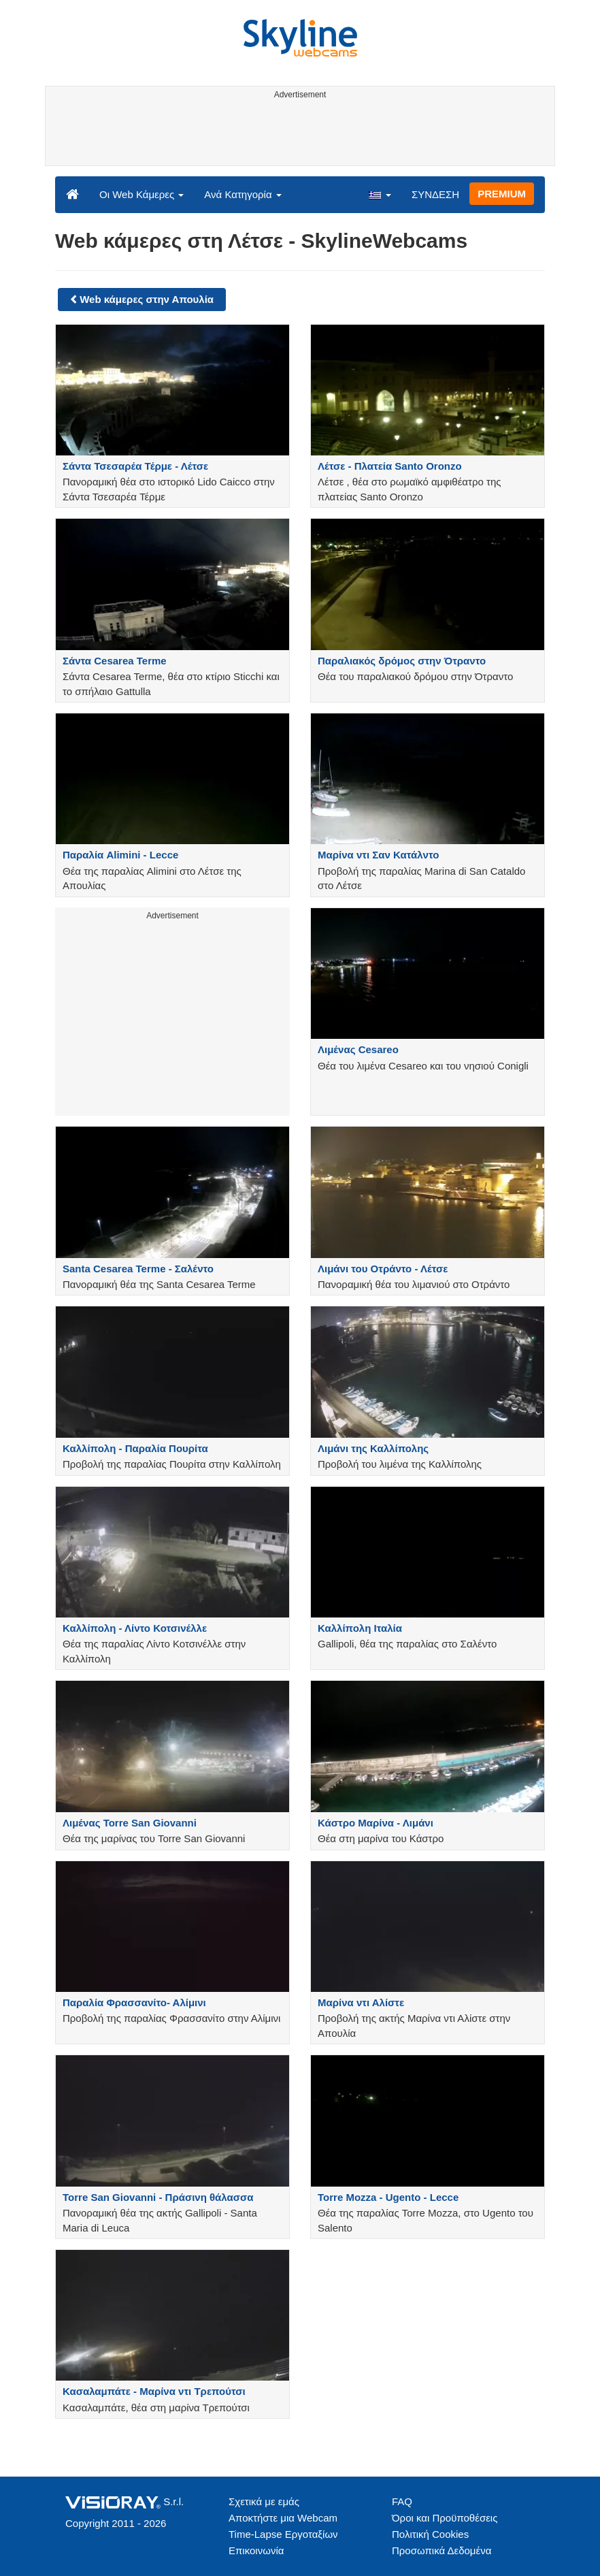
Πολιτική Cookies (430, 2534)
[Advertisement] (298, 134)
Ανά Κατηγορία (242, 194)
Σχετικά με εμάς (264, 2501)
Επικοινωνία (256, 2550)
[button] (379, 194)
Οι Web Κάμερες (141, 194)
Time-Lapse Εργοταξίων (283, 2534)
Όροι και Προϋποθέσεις (444, 2518)
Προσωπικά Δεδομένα (441, 2550)
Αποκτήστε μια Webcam (283, 2518)
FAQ (402, 2501)
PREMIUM (502, 193)
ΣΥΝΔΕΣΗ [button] (435, 194)
